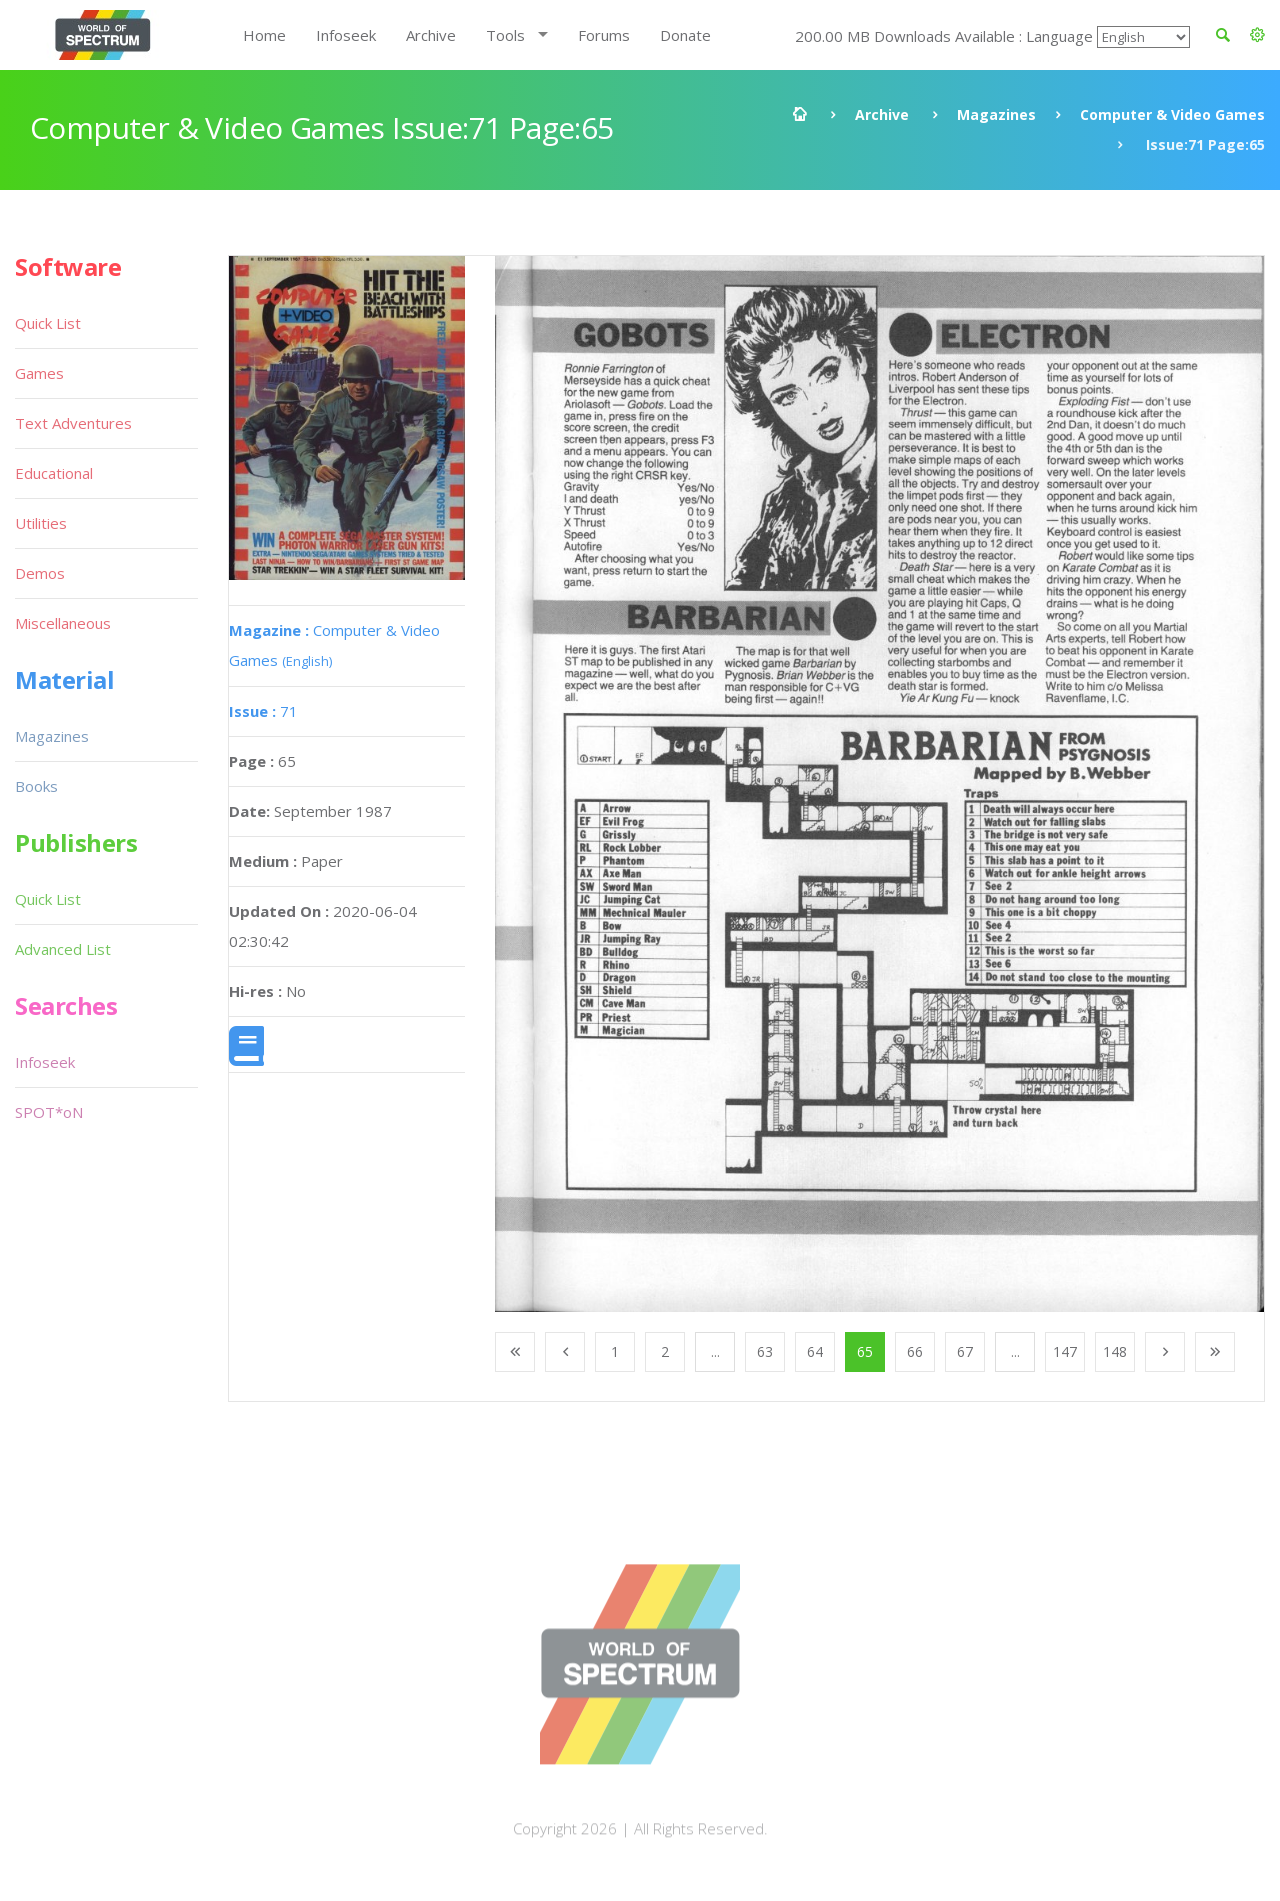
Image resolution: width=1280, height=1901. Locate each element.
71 (263, 711)
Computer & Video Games (1172, 114)
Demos (40, 573)
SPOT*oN (49, 1112)
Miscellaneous (63, 623)
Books (36, 786)
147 (1065, 1351)
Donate (685, 35)
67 (965, 1351)
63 (765, 1351)
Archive (431, 35)
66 (915, 1351)
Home (264, 35)
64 (815, 1351)
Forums (604, 35)
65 (865, 1351)
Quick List (48, 323)
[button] (1257, 35)
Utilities (41, 523)
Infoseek (346, 35)
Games (39, 373)
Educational (54, 473)
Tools (505, 35)
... (715, 1351)
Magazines (996, 114)
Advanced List (63, 949)
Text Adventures (73, 423)
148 (1115, 1351)
